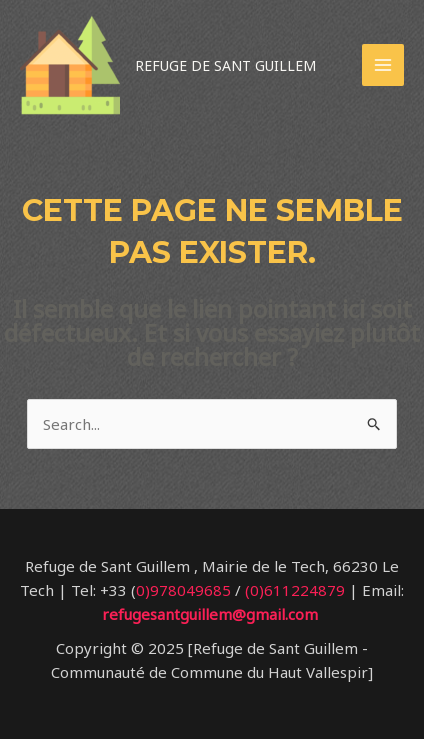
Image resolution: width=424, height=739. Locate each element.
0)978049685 (183, 590)
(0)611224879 (295, 590)
